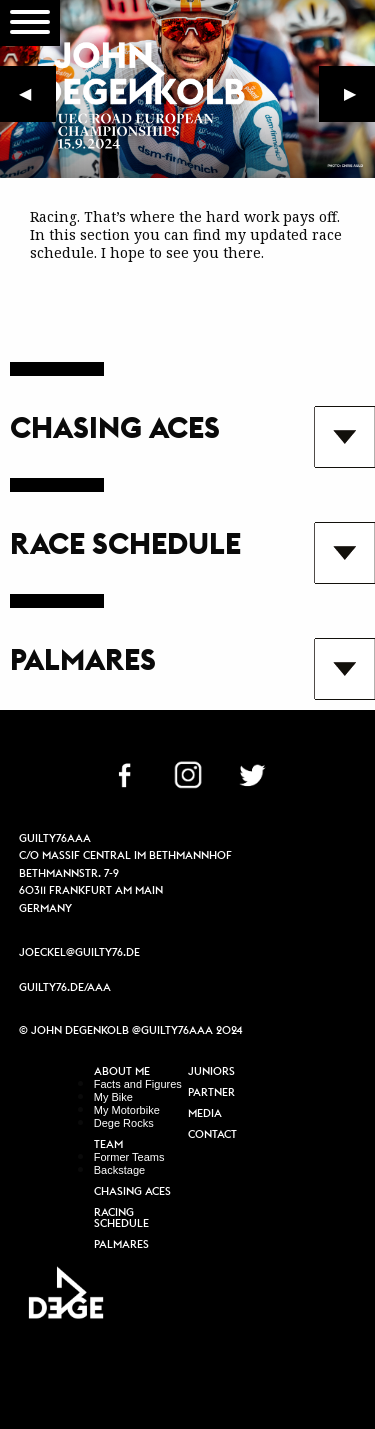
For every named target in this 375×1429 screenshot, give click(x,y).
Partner (211, 1093)
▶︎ (359, 98)
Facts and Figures (138, 1084)
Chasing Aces (132, 1192)
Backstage (119, 1170)
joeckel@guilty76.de (79, 952)
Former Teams (129, 1157)
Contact (212, 1135)
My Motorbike (127, 1110)
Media (205, 1114)
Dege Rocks (124, 1123)
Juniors (211, 1072)
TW (252, 773)
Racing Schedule (121, 1218)
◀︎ (37, 98)
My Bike (113, 1097)
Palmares (121, 1245)
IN (188, 773)
